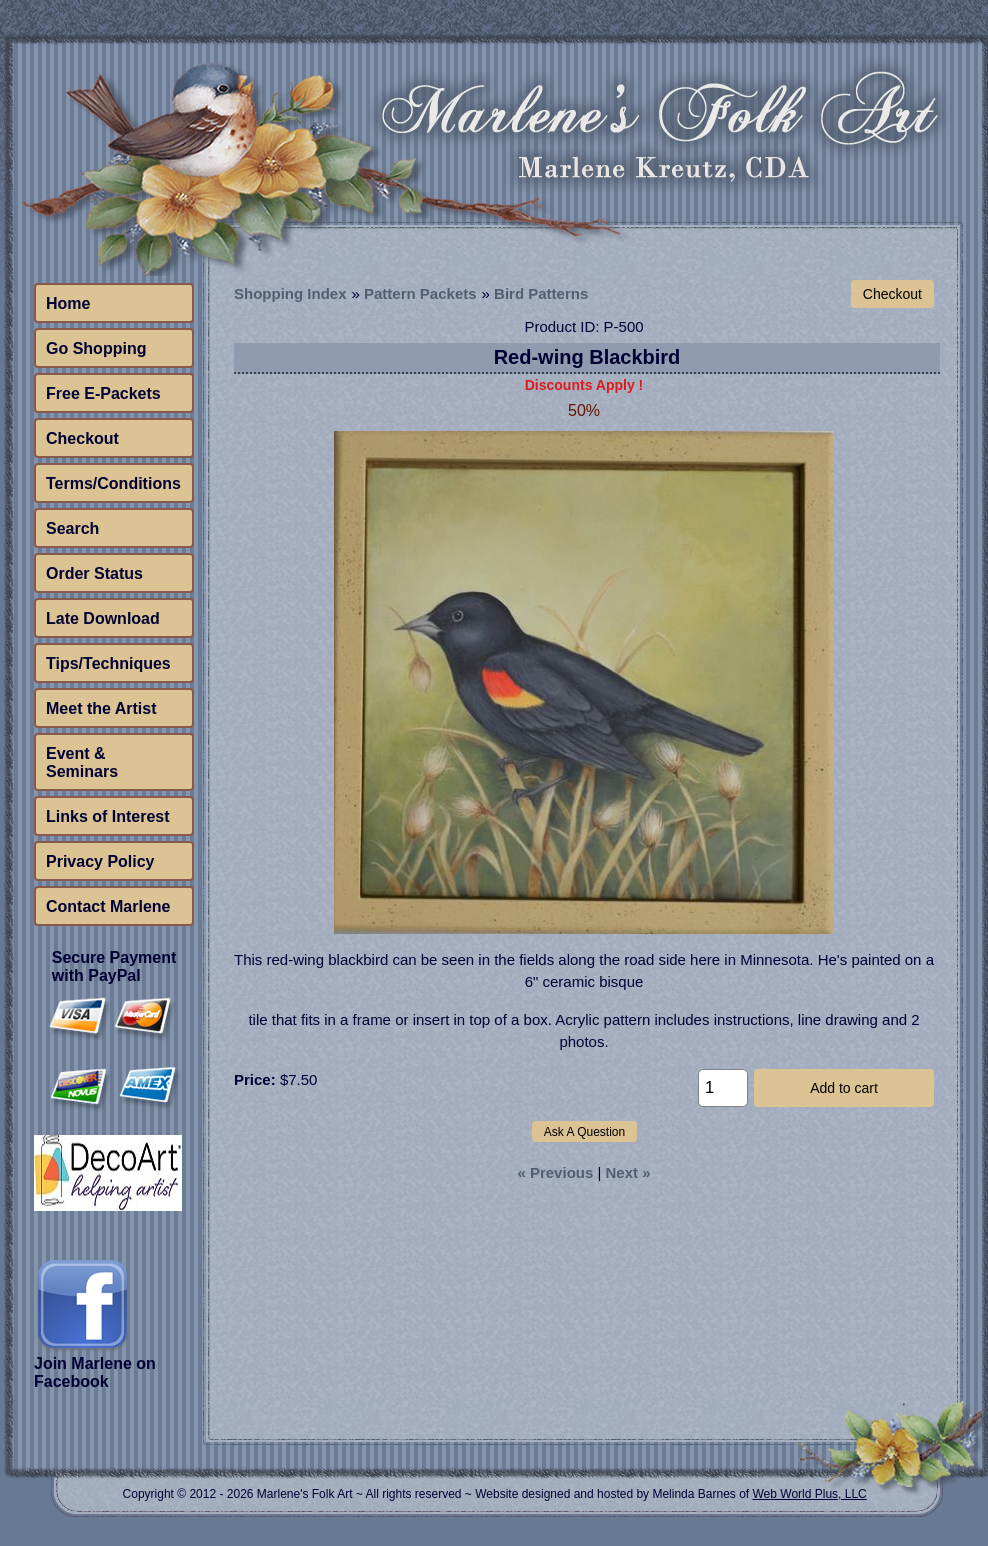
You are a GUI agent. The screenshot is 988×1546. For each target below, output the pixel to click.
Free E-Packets (103, 393)
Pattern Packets (420, 293)
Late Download (103, 618)
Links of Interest (108, 816)
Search (72, 528)
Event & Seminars (82, 762)
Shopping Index (290, 293)
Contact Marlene (108, 906)
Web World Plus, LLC (809, 1494)
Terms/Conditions (113, 483)
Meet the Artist (101, 708)
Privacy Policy (100, 861)
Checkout (82, 438)
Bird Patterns (541, 293)
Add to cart (844, 1088)
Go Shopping (96, 348)
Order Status (94, 573)
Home (68, 303)
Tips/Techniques (108, 663)
